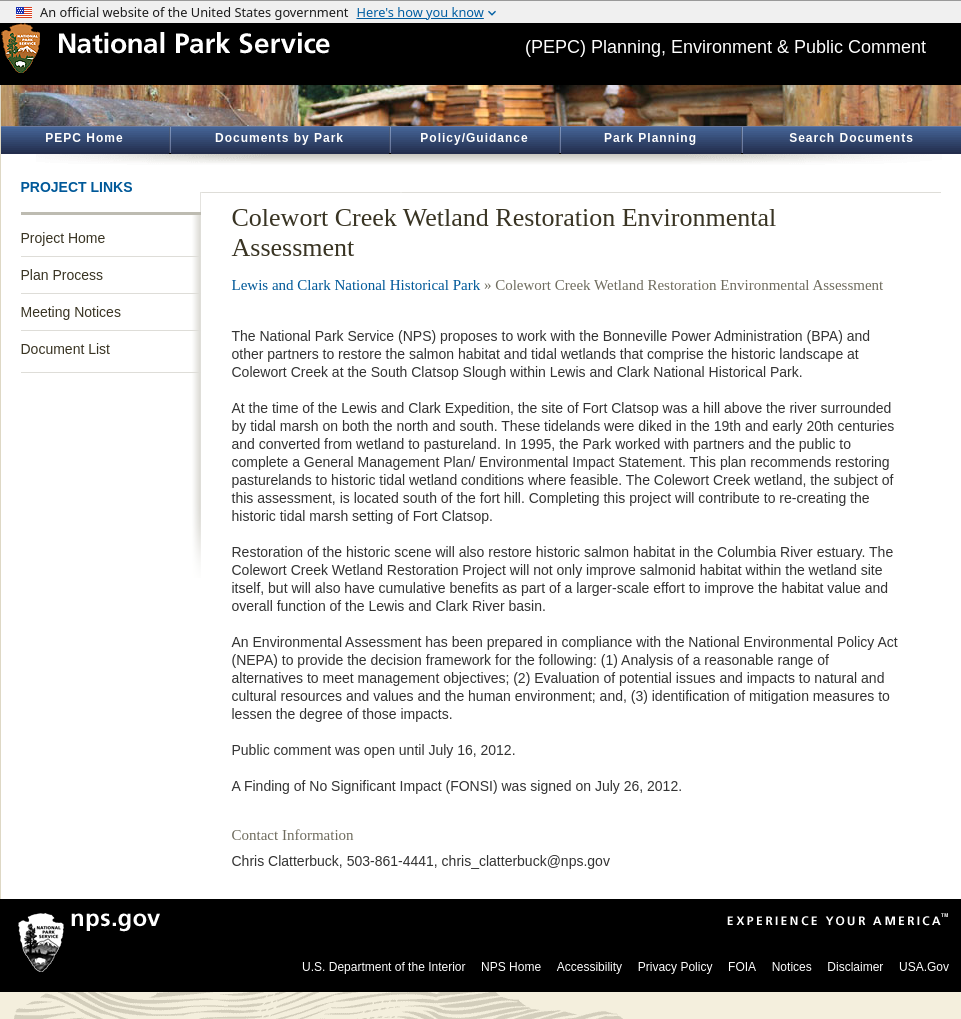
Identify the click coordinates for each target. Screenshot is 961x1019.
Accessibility (589, 967)
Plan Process (62, 275)
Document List (65, 349)
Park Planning (650, 138)
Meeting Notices (71, 312)
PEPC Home (84, 138)
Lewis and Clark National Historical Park (356, 285)
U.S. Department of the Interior (383, 967)
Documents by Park (279, 138)
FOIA (742, 967)
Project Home (63, 238)
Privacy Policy (675, 967)
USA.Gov (924, 967)
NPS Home (511, 967)
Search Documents (851, 138)
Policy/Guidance (474, 138)
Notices (792, 967)
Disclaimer (855, 967)
